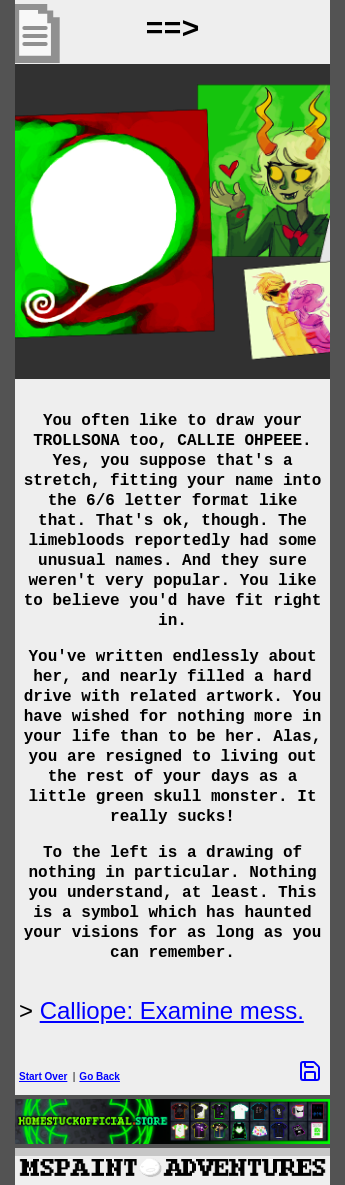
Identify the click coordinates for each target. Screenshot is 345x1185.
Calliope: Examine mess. (172, 1010)
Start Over (43, 1076)
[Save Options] (310, 1071)
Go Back (99, 1076)
